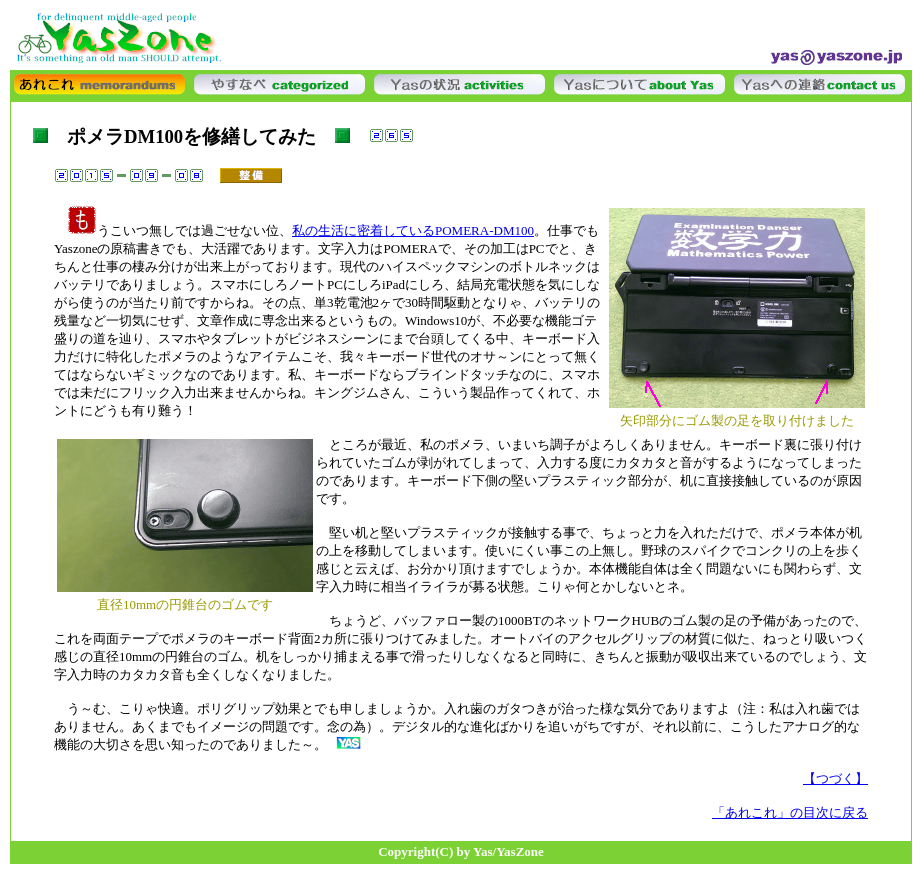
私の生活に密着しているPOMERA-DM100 (413, 230)
